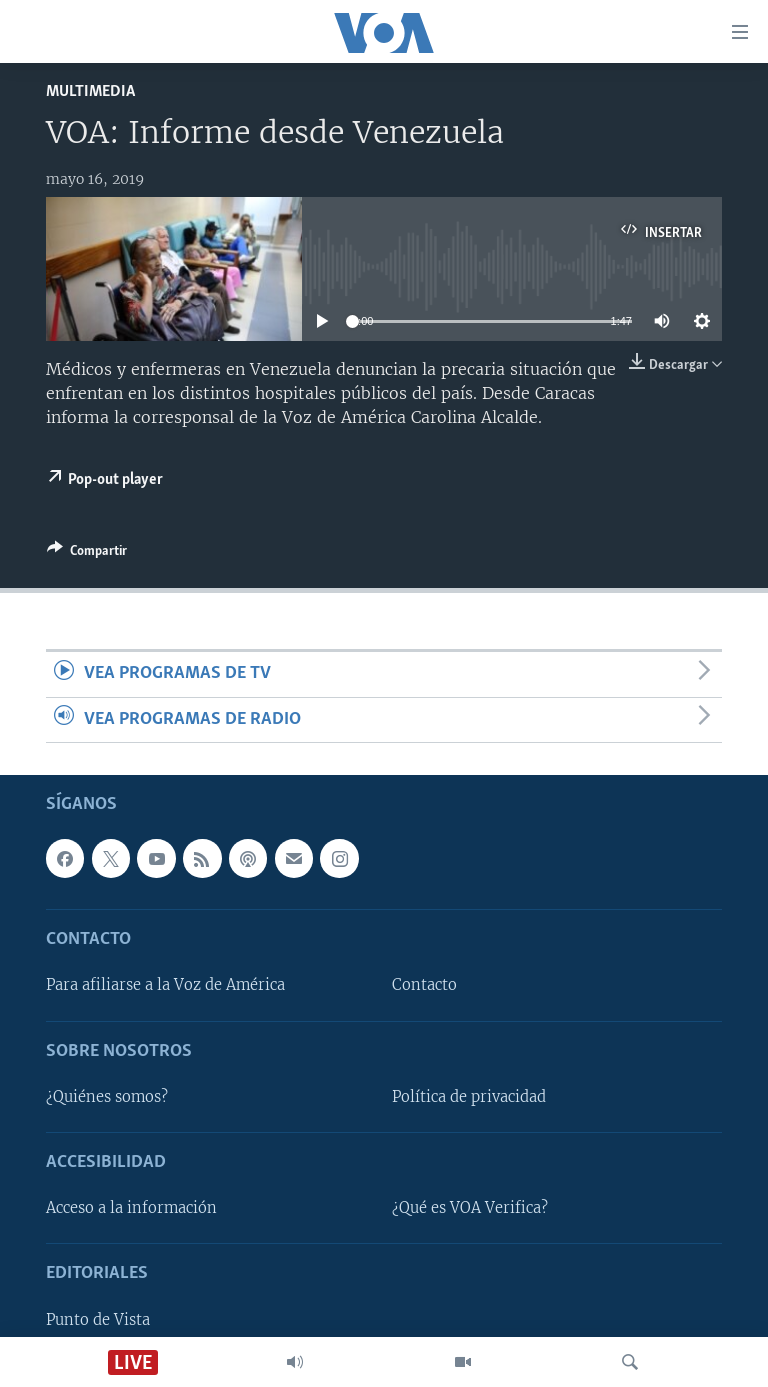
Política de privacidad (469, 1097)
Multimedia (90, 91)
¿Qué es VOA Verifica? (470, 1208)
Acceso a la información (131, 1208)
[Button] (87, 554)
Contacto (424, 985)
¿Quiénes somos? (107, 1097)
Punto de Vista (98, 1320)
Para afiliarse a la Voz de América (165, 985)
